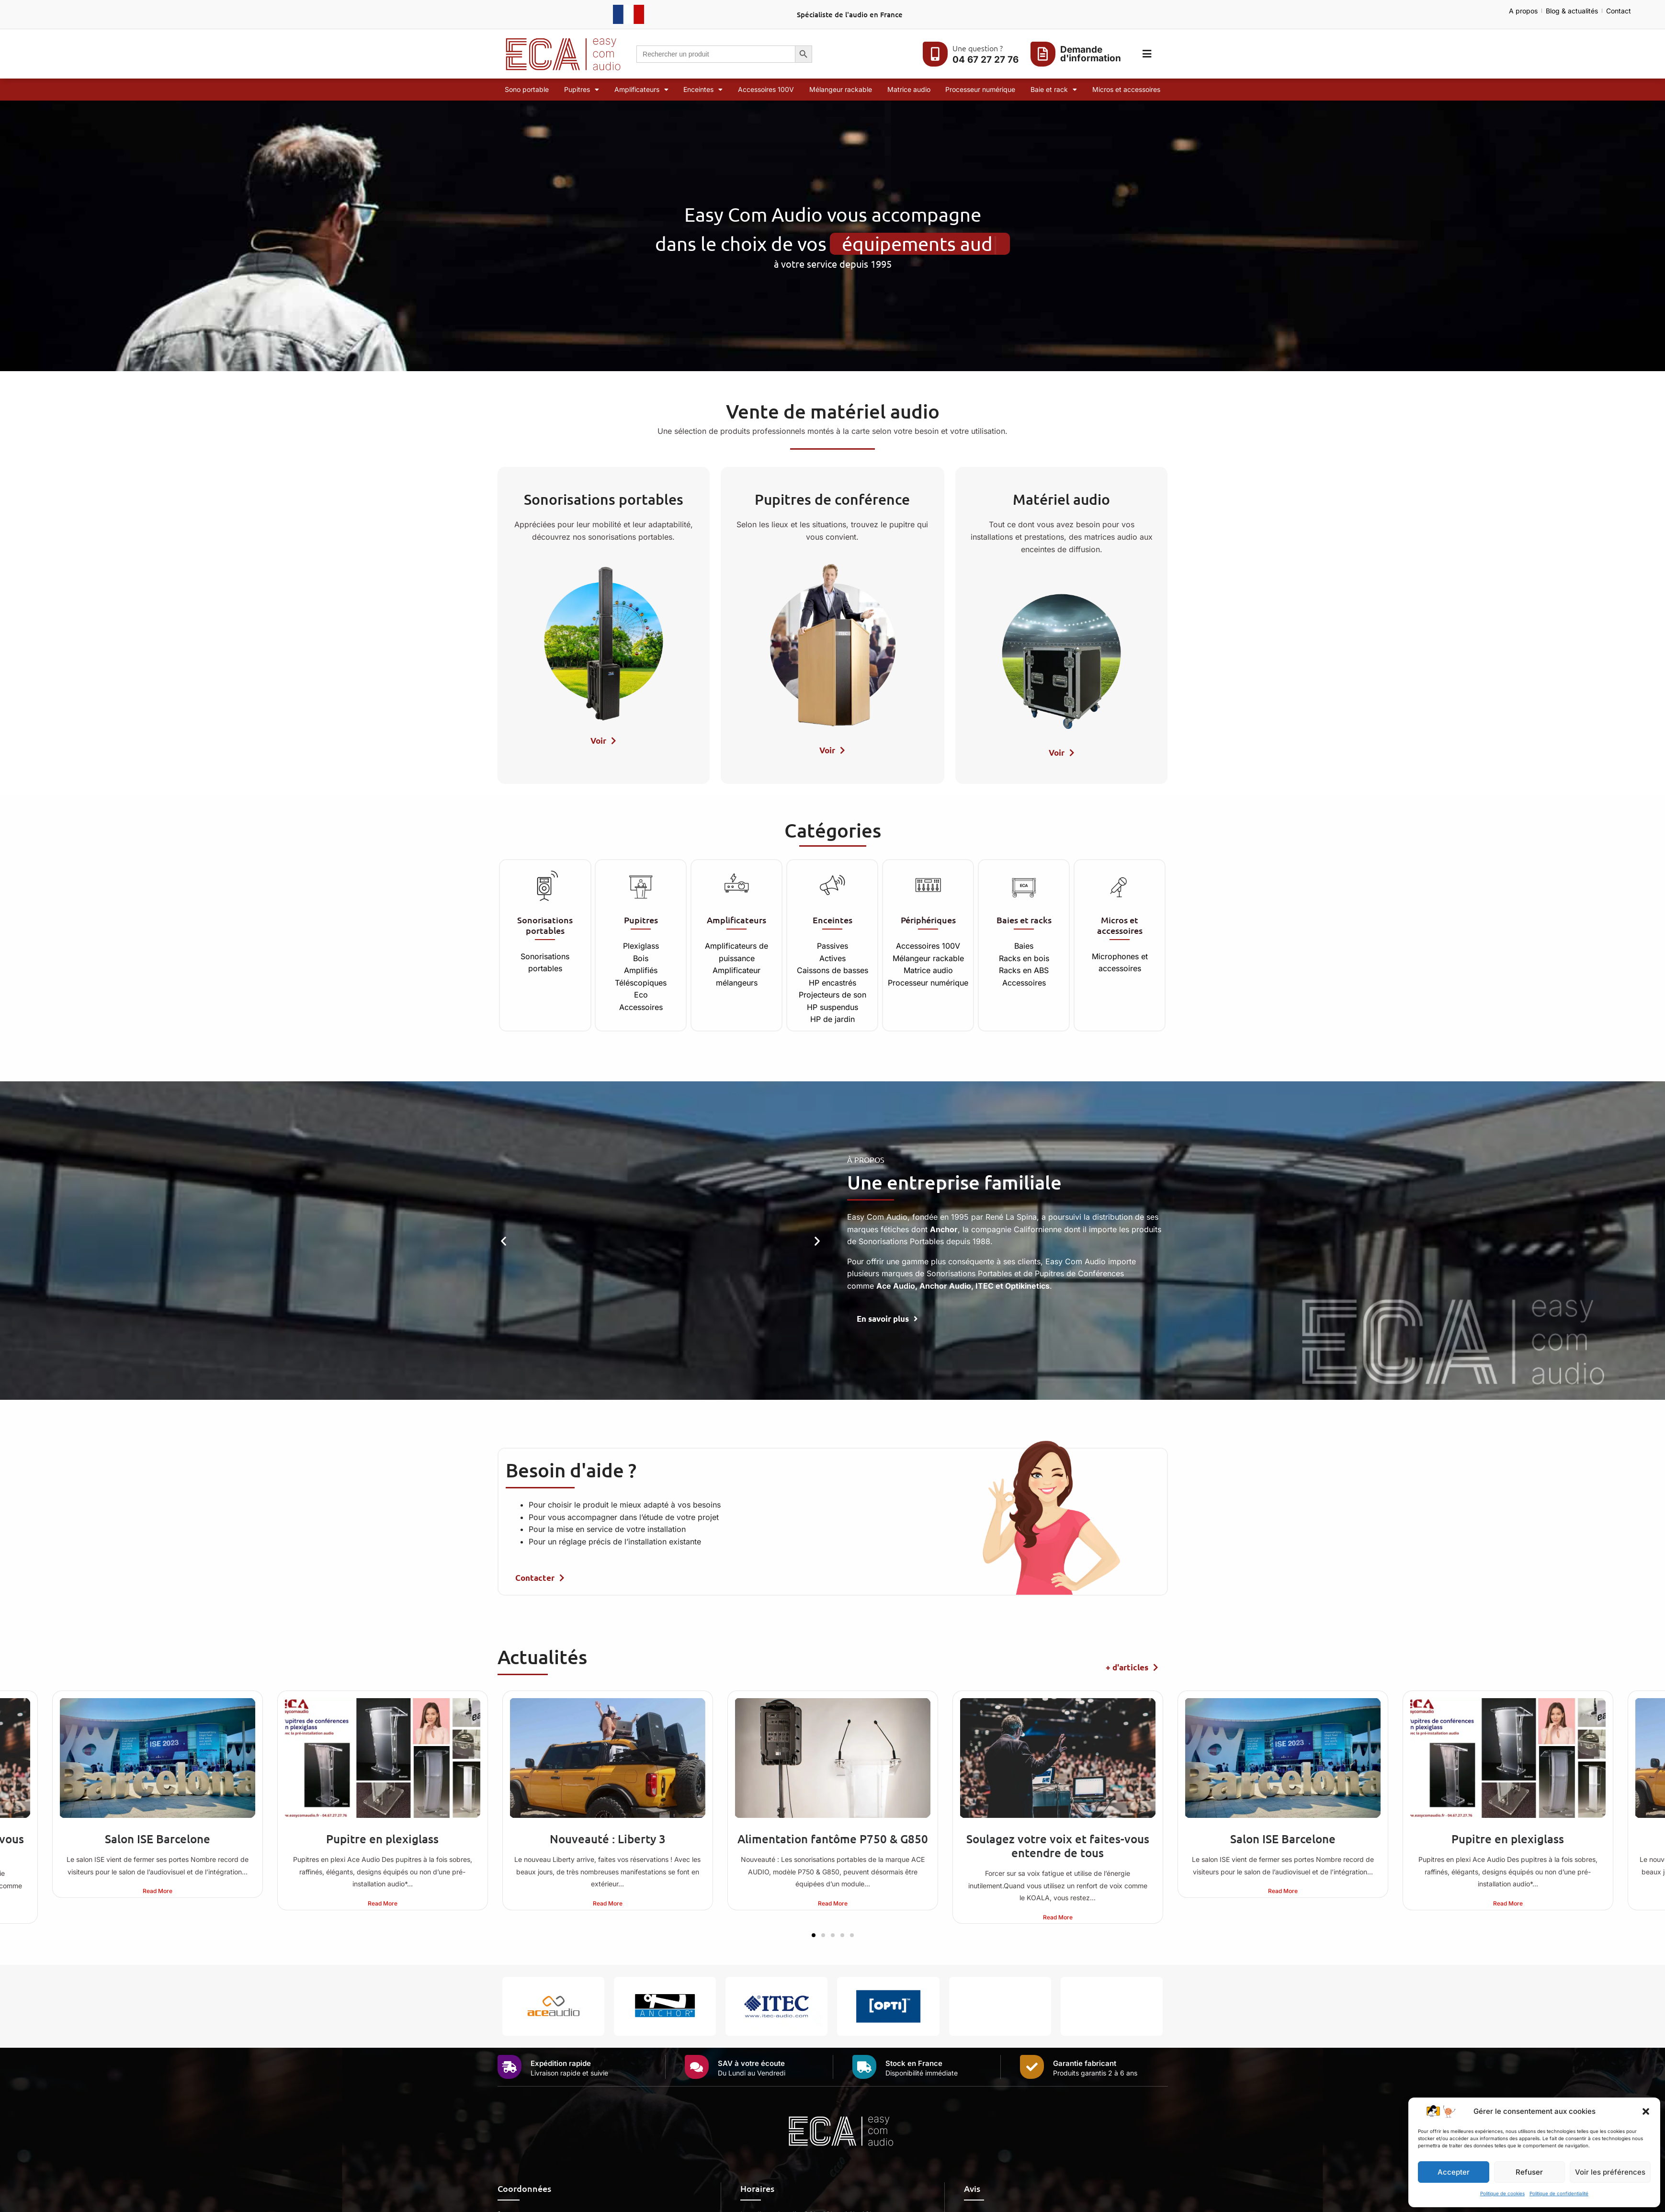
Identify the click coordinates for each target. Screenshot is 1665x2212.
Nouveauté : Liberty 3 (608, 1838)
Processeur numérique (980, 89)
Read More (157, 1890)
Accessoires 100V (766, 89)
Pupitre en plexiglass (382, 1838)
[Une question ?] (935, 54)
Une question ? (977, 48)
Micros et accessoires (1126, 89)
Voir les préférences (1610, 2172)
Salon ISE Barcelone (157, 1838)
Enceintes (703, 89)
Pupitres (581, 89)
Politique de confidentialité (1558, 2193)
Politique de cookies (1502, 2193)
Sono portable (527, 89)
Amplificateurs (641, 89)
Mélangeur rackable (840, 89)
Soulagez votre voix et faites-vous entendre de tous (1057, 1845)
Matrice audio (908, 89)
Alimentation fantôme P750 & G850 (832, 1838)
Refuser (1529, 2172)
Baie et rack (1054, 89)
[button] (1646, 2111)
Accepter (1454, 2172)
